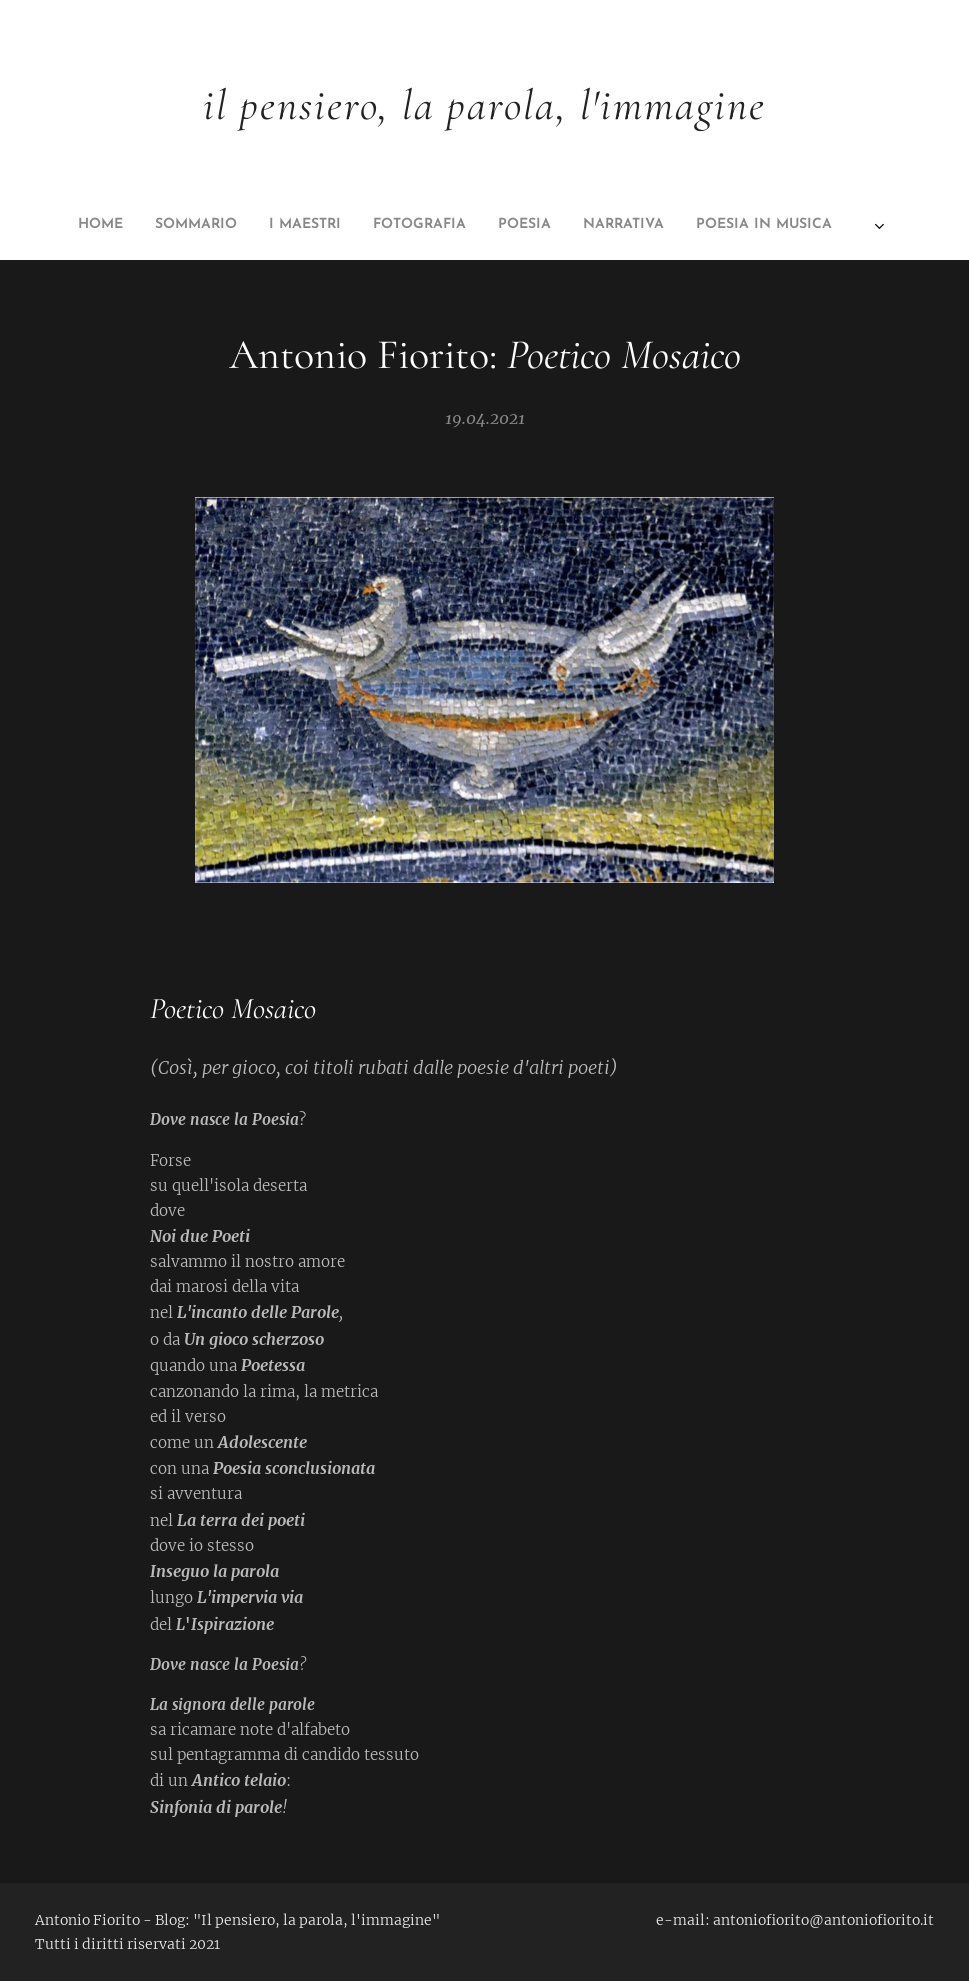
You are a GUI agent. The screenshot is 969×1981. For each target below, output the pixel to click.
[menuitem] (328, 225)
